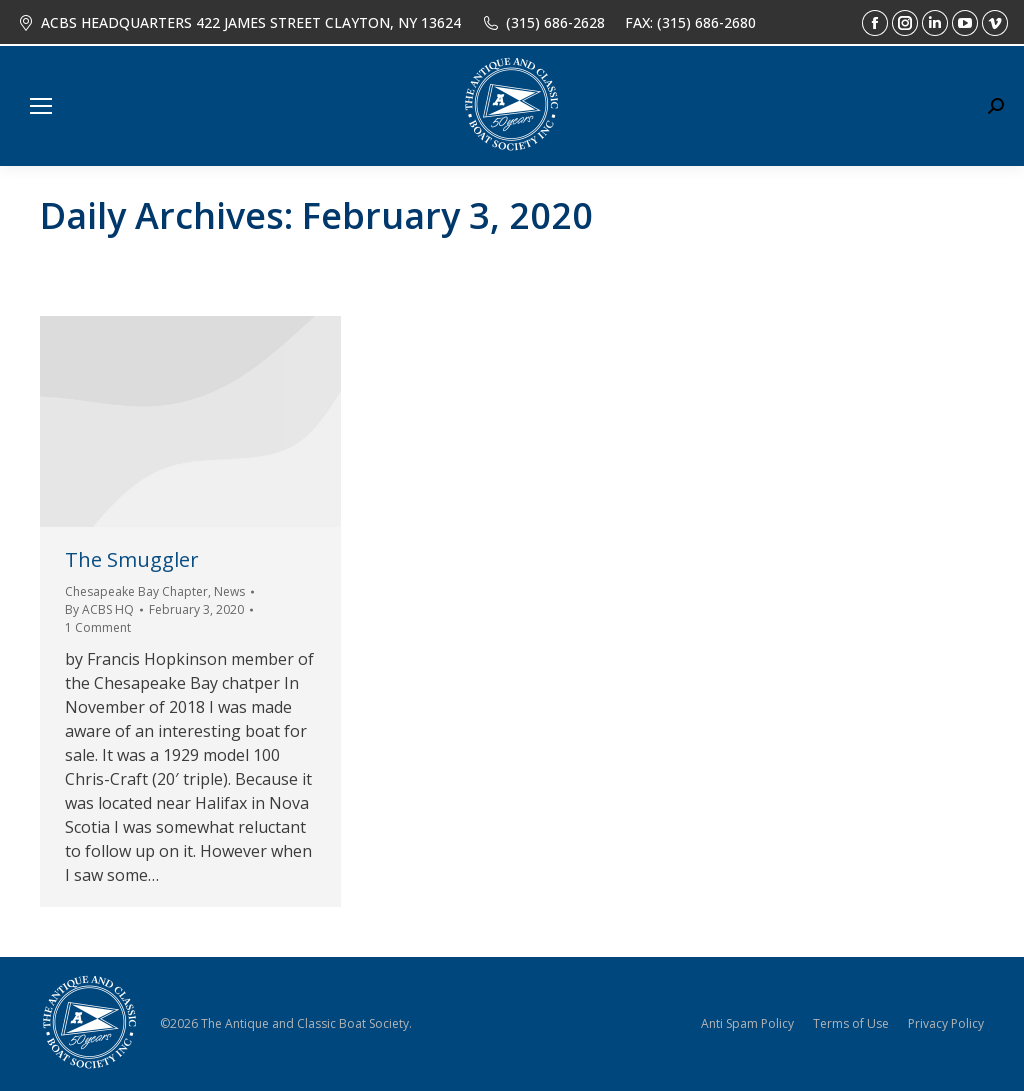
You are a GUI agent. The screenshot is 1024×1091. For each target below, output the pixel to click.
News (229, 591)
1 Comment (98, 627)
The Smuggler (132, 559)
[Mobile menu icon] (41, 106)
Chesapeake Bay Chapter (136, 591)
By (99, 609)
